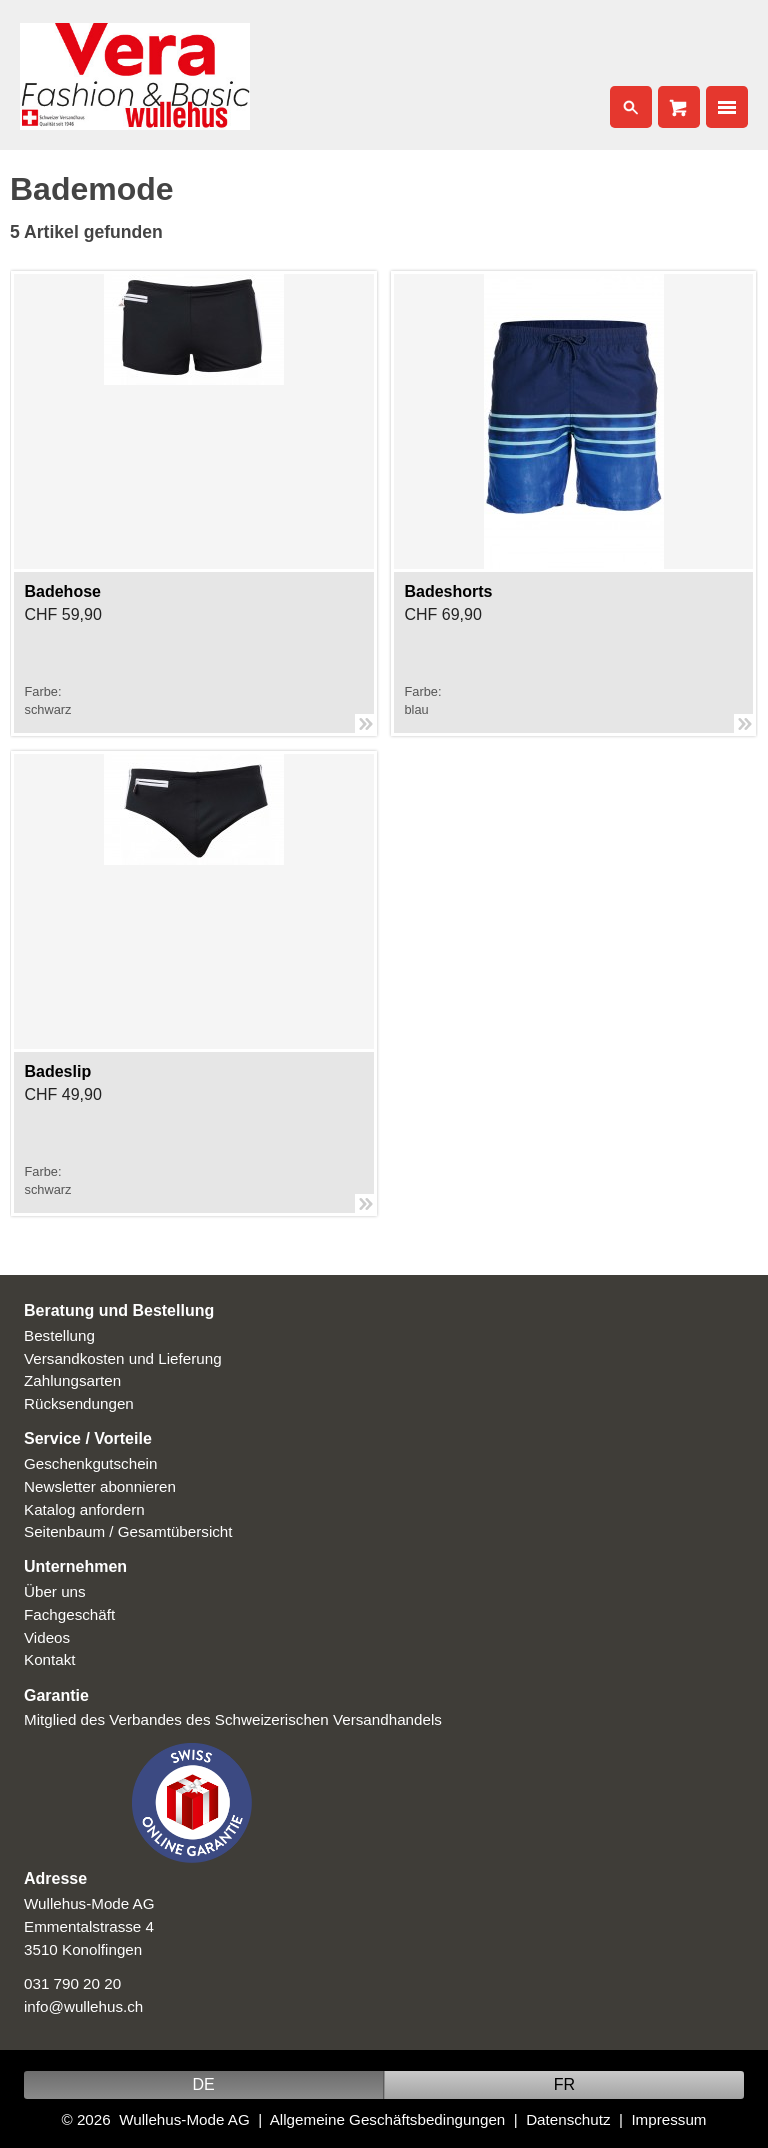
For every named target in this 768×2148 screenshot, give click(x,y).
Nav (727, 107)
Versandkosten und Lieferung (123, 1358)
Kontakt (50, 1659)
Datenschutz (568, 2119)
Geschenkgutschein (90, 1463)
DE (203, 2084)
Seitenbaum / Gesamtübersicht (128, 1531)
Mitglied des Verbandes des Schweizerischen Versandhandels (233, 1719)
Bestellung (59, 1335)
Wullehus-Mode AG (184, 2119)
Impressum (668, 2119)
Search (631, 107)
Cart (679, 107)
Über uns (55, 1591)
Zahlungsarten (72, 1380)
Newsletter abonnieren (100, 1486)
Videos (47, 1637)
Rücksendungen (79, 1403)
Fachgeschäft (69, 1614)
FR (564, 2084)
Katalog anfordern (84, 1509)
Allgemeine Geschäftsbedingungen (388, 2119)
